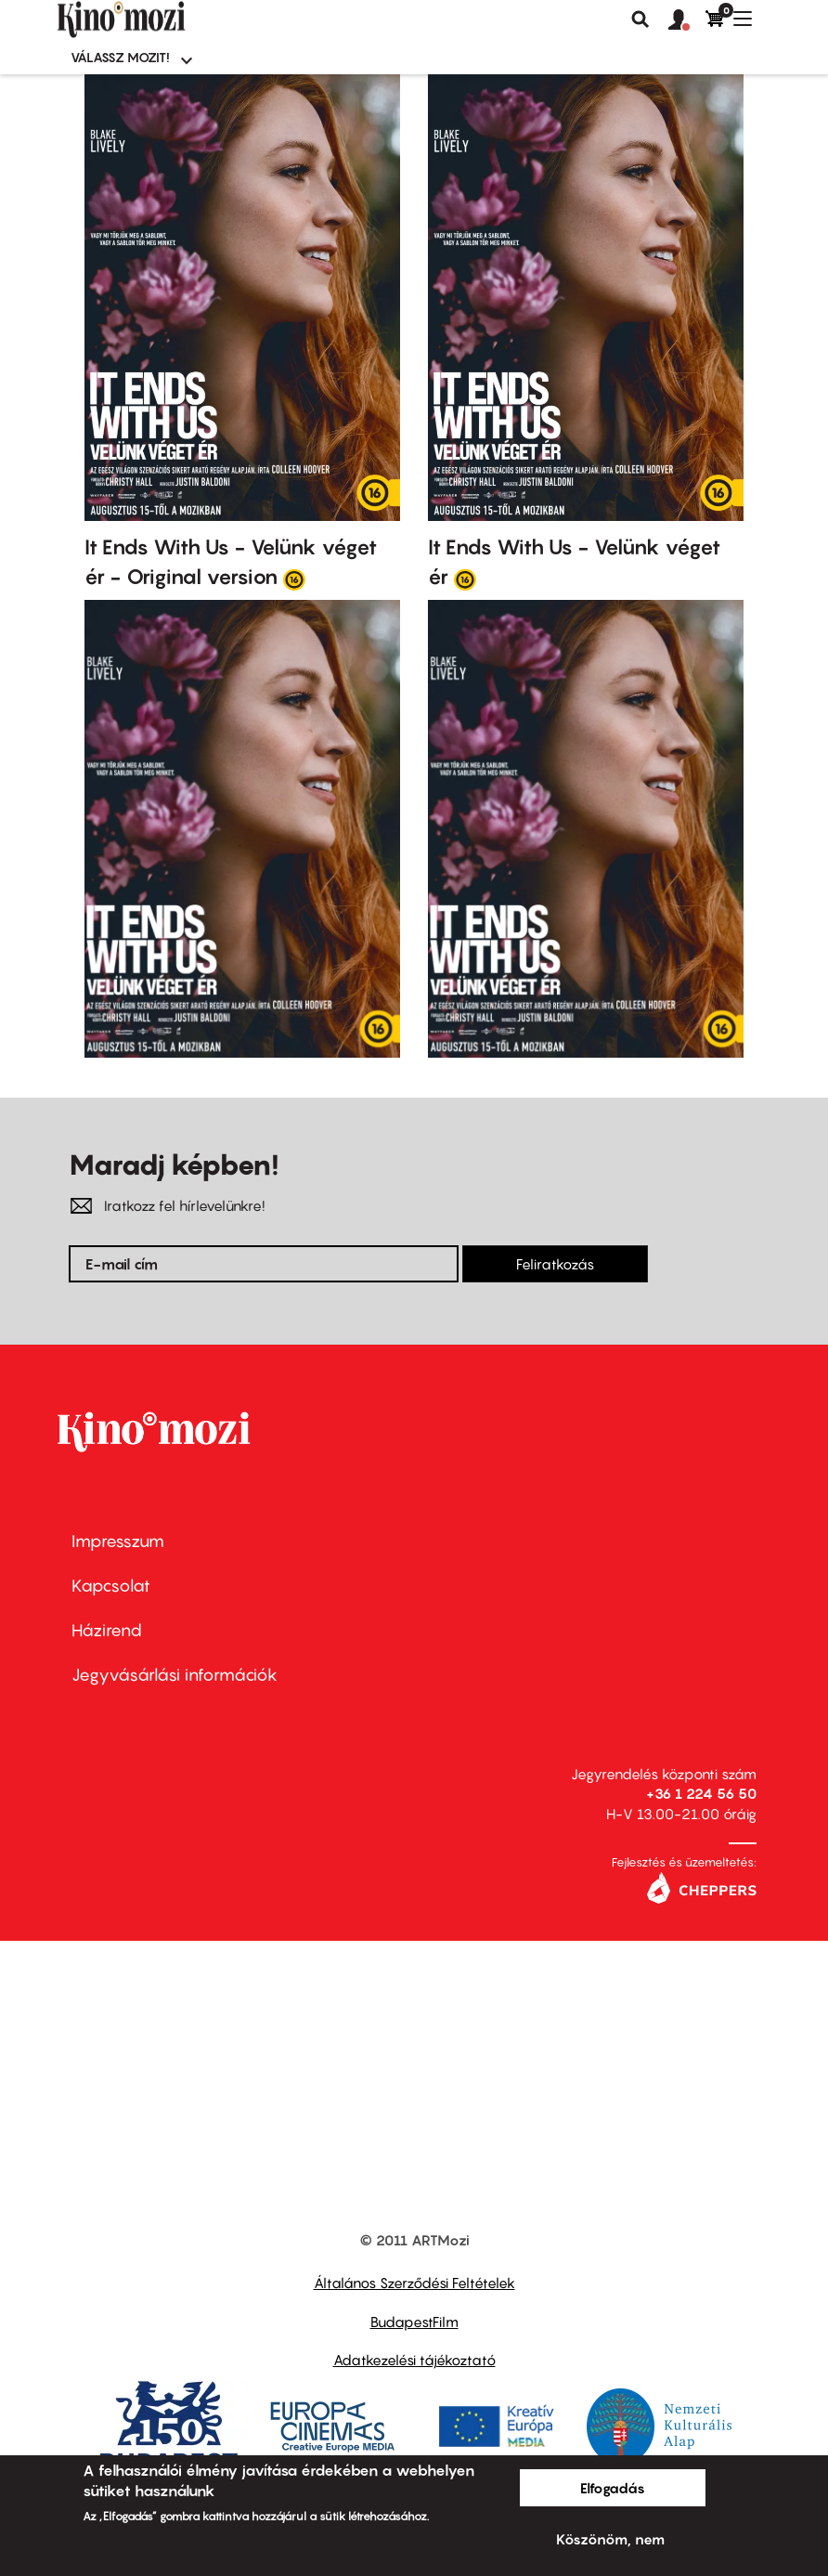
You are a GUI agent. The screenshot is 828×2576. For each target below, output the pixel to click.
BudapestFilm (414, 2321)
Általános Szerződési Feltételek (414, 2282)
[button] (686, 20)
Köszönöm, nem (610, 2538)
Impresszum (117, 1541)
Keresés (640, 19)
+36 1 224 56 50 (701, 1793)
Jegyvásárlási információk (174, 1675)
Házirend (106, 1630)
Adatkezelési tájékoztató (414, 2359)
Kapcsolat (110, 1585)
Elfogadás (612, 2487)
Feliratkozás (555, 1263)
